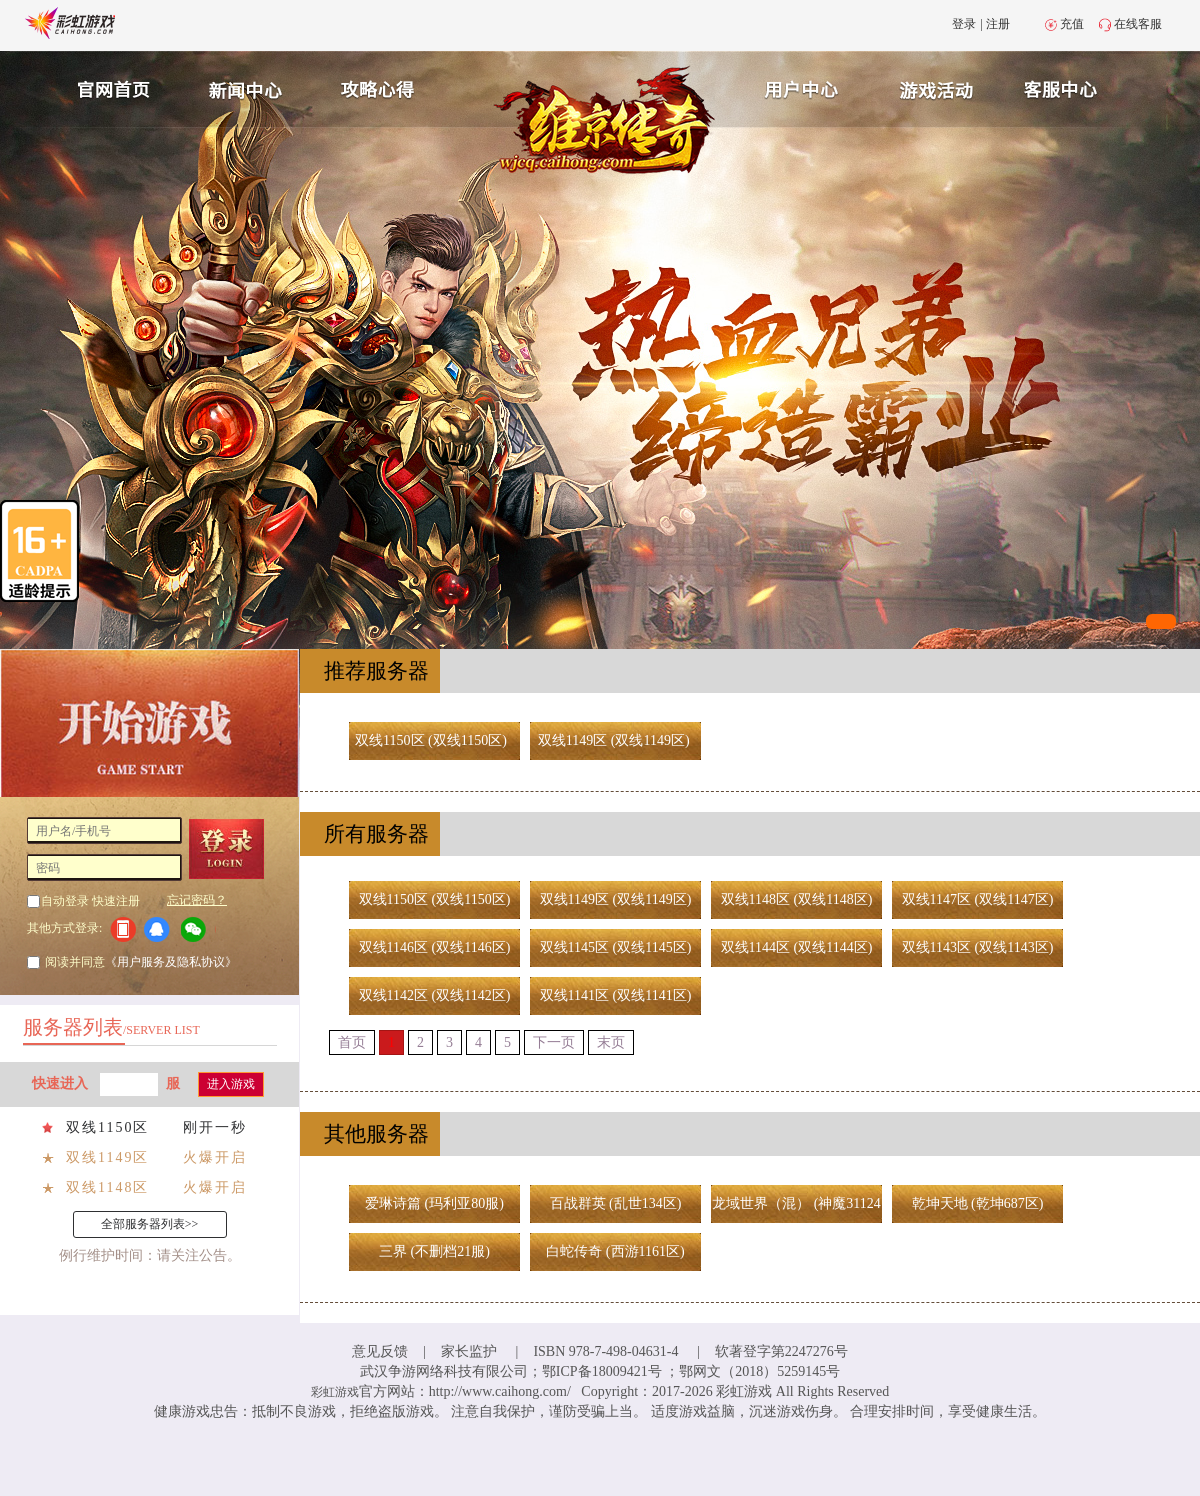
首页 (352, 1042)
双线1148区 (107, 1187)
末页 (611, 1042)
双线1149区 (107, 1157)
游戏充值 (939, 87)
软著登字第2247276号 (781, 1351)
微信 (198, 929)
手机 (122, 929)
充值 (1072, 24)
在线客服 (1138, 24)
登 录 (233, 849)
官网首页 (106, 87)
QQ (160, 929)
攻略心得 (380, 87)
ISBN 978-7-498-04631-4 (605, 1351)
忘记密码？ (197, 900)
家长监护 (469, 1351)
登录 (964, 24)
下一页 (554, 1042)
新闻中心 (243, 87)
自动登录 (65, 901)
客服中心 (1076, 87)
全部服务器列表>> (150, 1224)
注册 (998, 24)
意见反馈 (380, 1351)
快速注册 (116, 901)
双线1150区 (107, 1127)
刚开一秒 (215, 1127)
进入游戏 (231, 1084)
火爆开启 (215, 1157)
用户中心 (802, 87)
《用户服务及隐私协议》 (171, 962)
